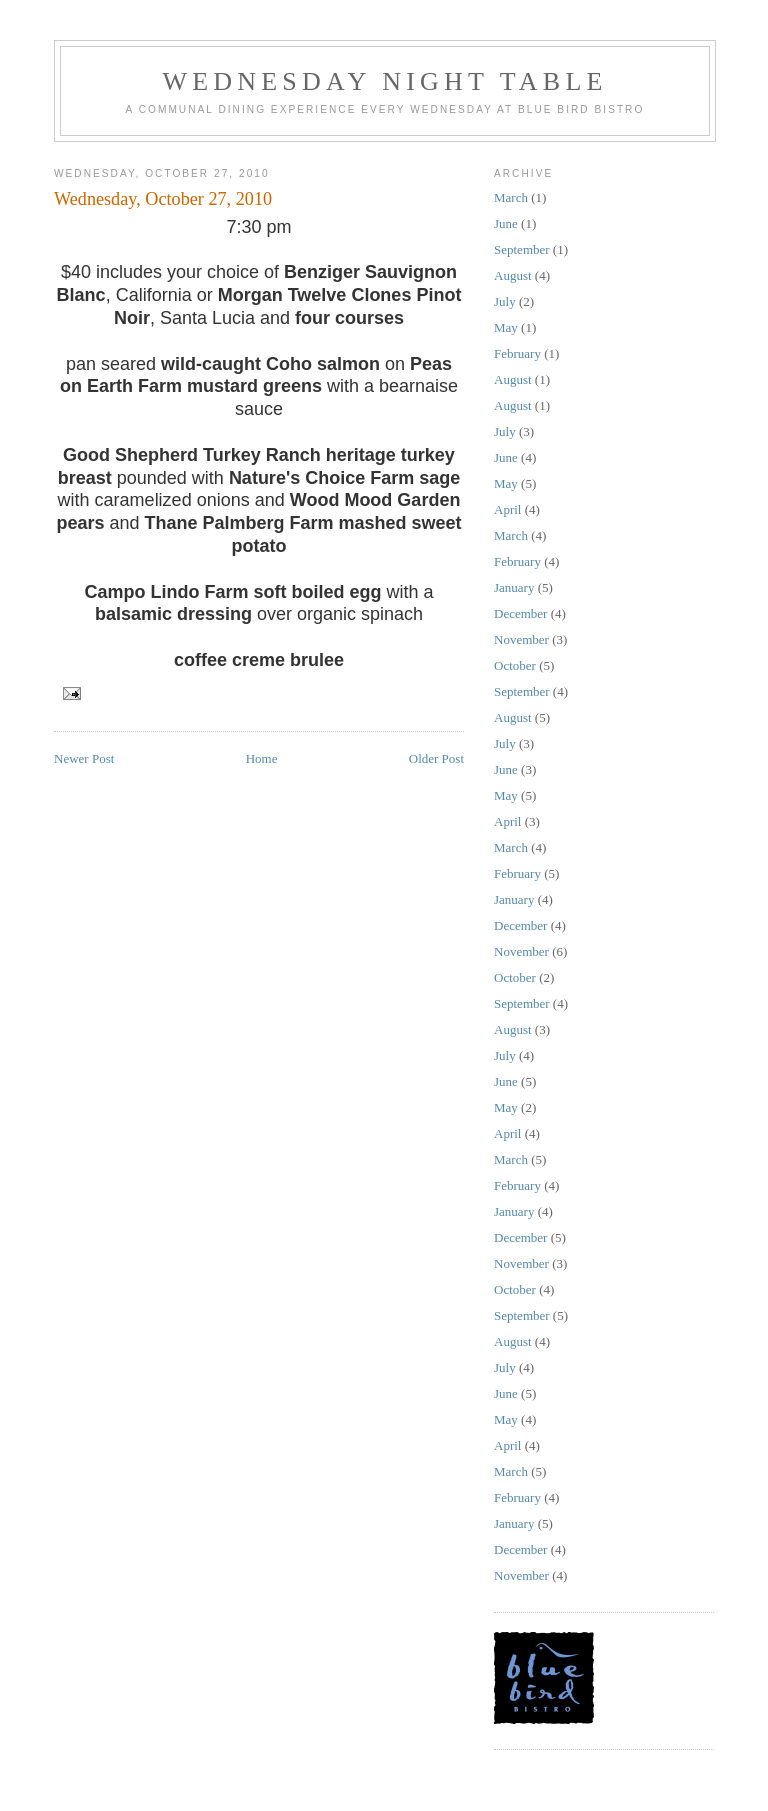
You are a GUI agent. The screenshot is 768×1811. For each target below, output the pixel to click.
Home (262, 758)
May (506, 327)
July (505, 301)
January (514, 587)
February (517, 353)
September (522, 249)
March (511, 197)
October (515, 665)
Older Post (436, 758)
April (507, 509)
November (521, 639)
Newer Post (84, 758)
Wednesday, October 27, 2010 (163, 199)
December (520, 613)
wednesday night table (384, 81)
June (506, 223)
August (513, 275)
